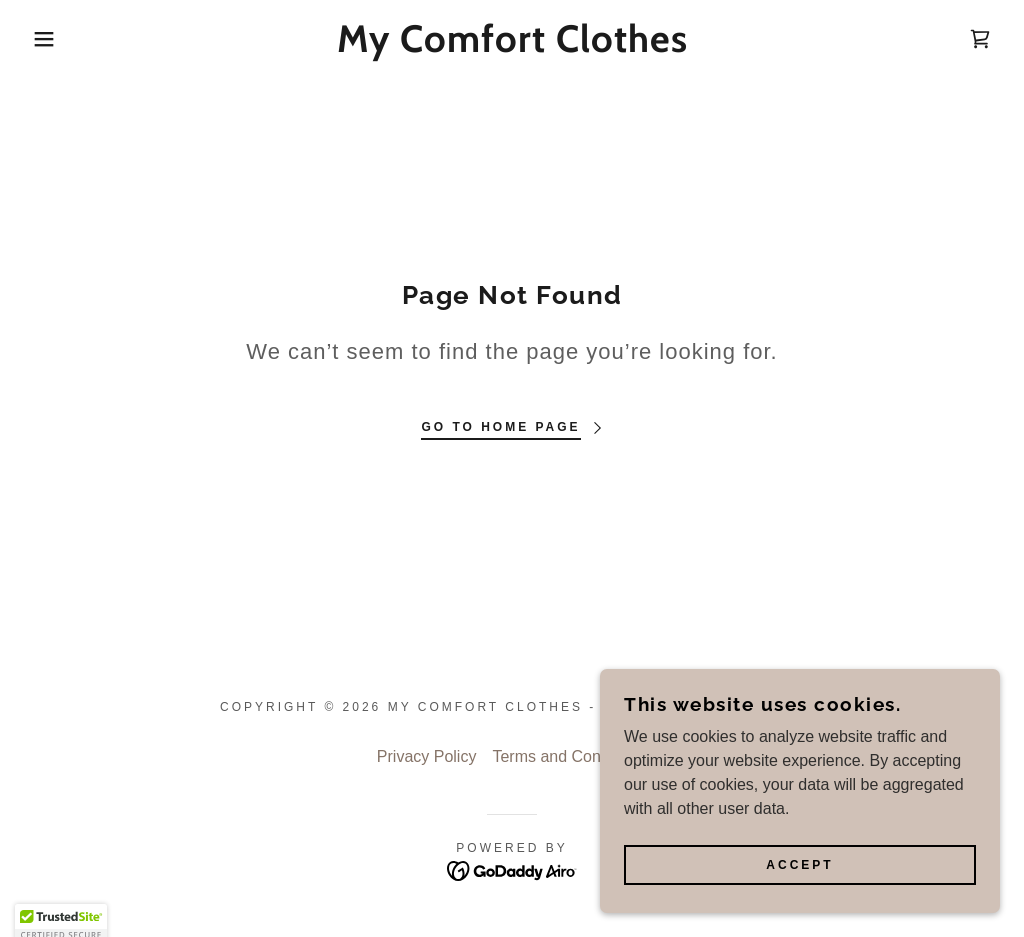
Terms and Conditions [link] (569, 756)
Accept (799, 865)
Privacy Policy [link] (427, 756)
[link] (511, 46)
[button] (51, 39)
